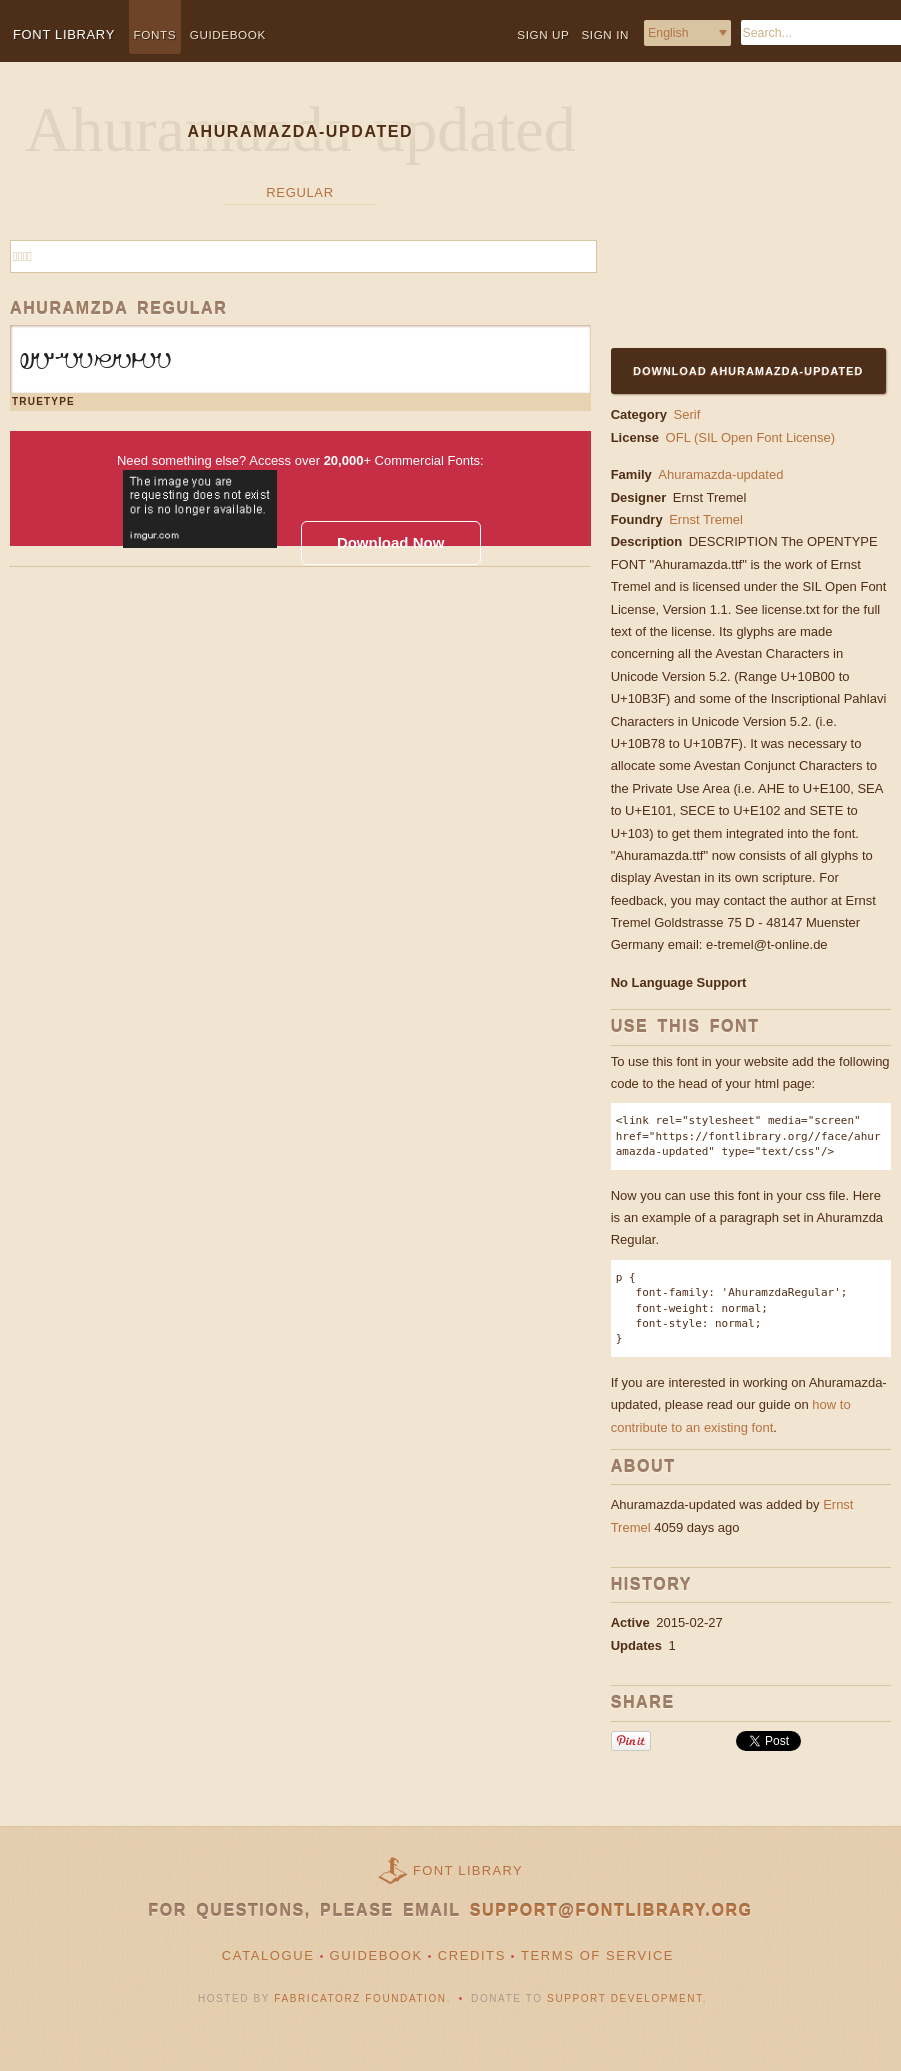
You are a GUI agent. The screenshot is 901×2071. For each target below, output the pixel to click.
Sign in (605, 34)
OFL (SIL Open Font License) (751, 437)
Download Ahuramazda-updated (748, 371)
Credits (472, 1955)
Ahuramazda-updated (720, 474)
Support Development (625, 1998)
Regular (299, 192)
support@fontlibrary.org (611, 1910)
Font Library (468, 1870)
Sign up (543, 34)
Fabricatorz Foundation (360, 1998)
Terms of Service (597, 1955)
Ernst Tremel (711, 497)
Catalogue (268, 1955)
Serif (687, 414)
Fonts (155, 34)
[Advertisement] (736, 217)
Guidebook (228, 34)
